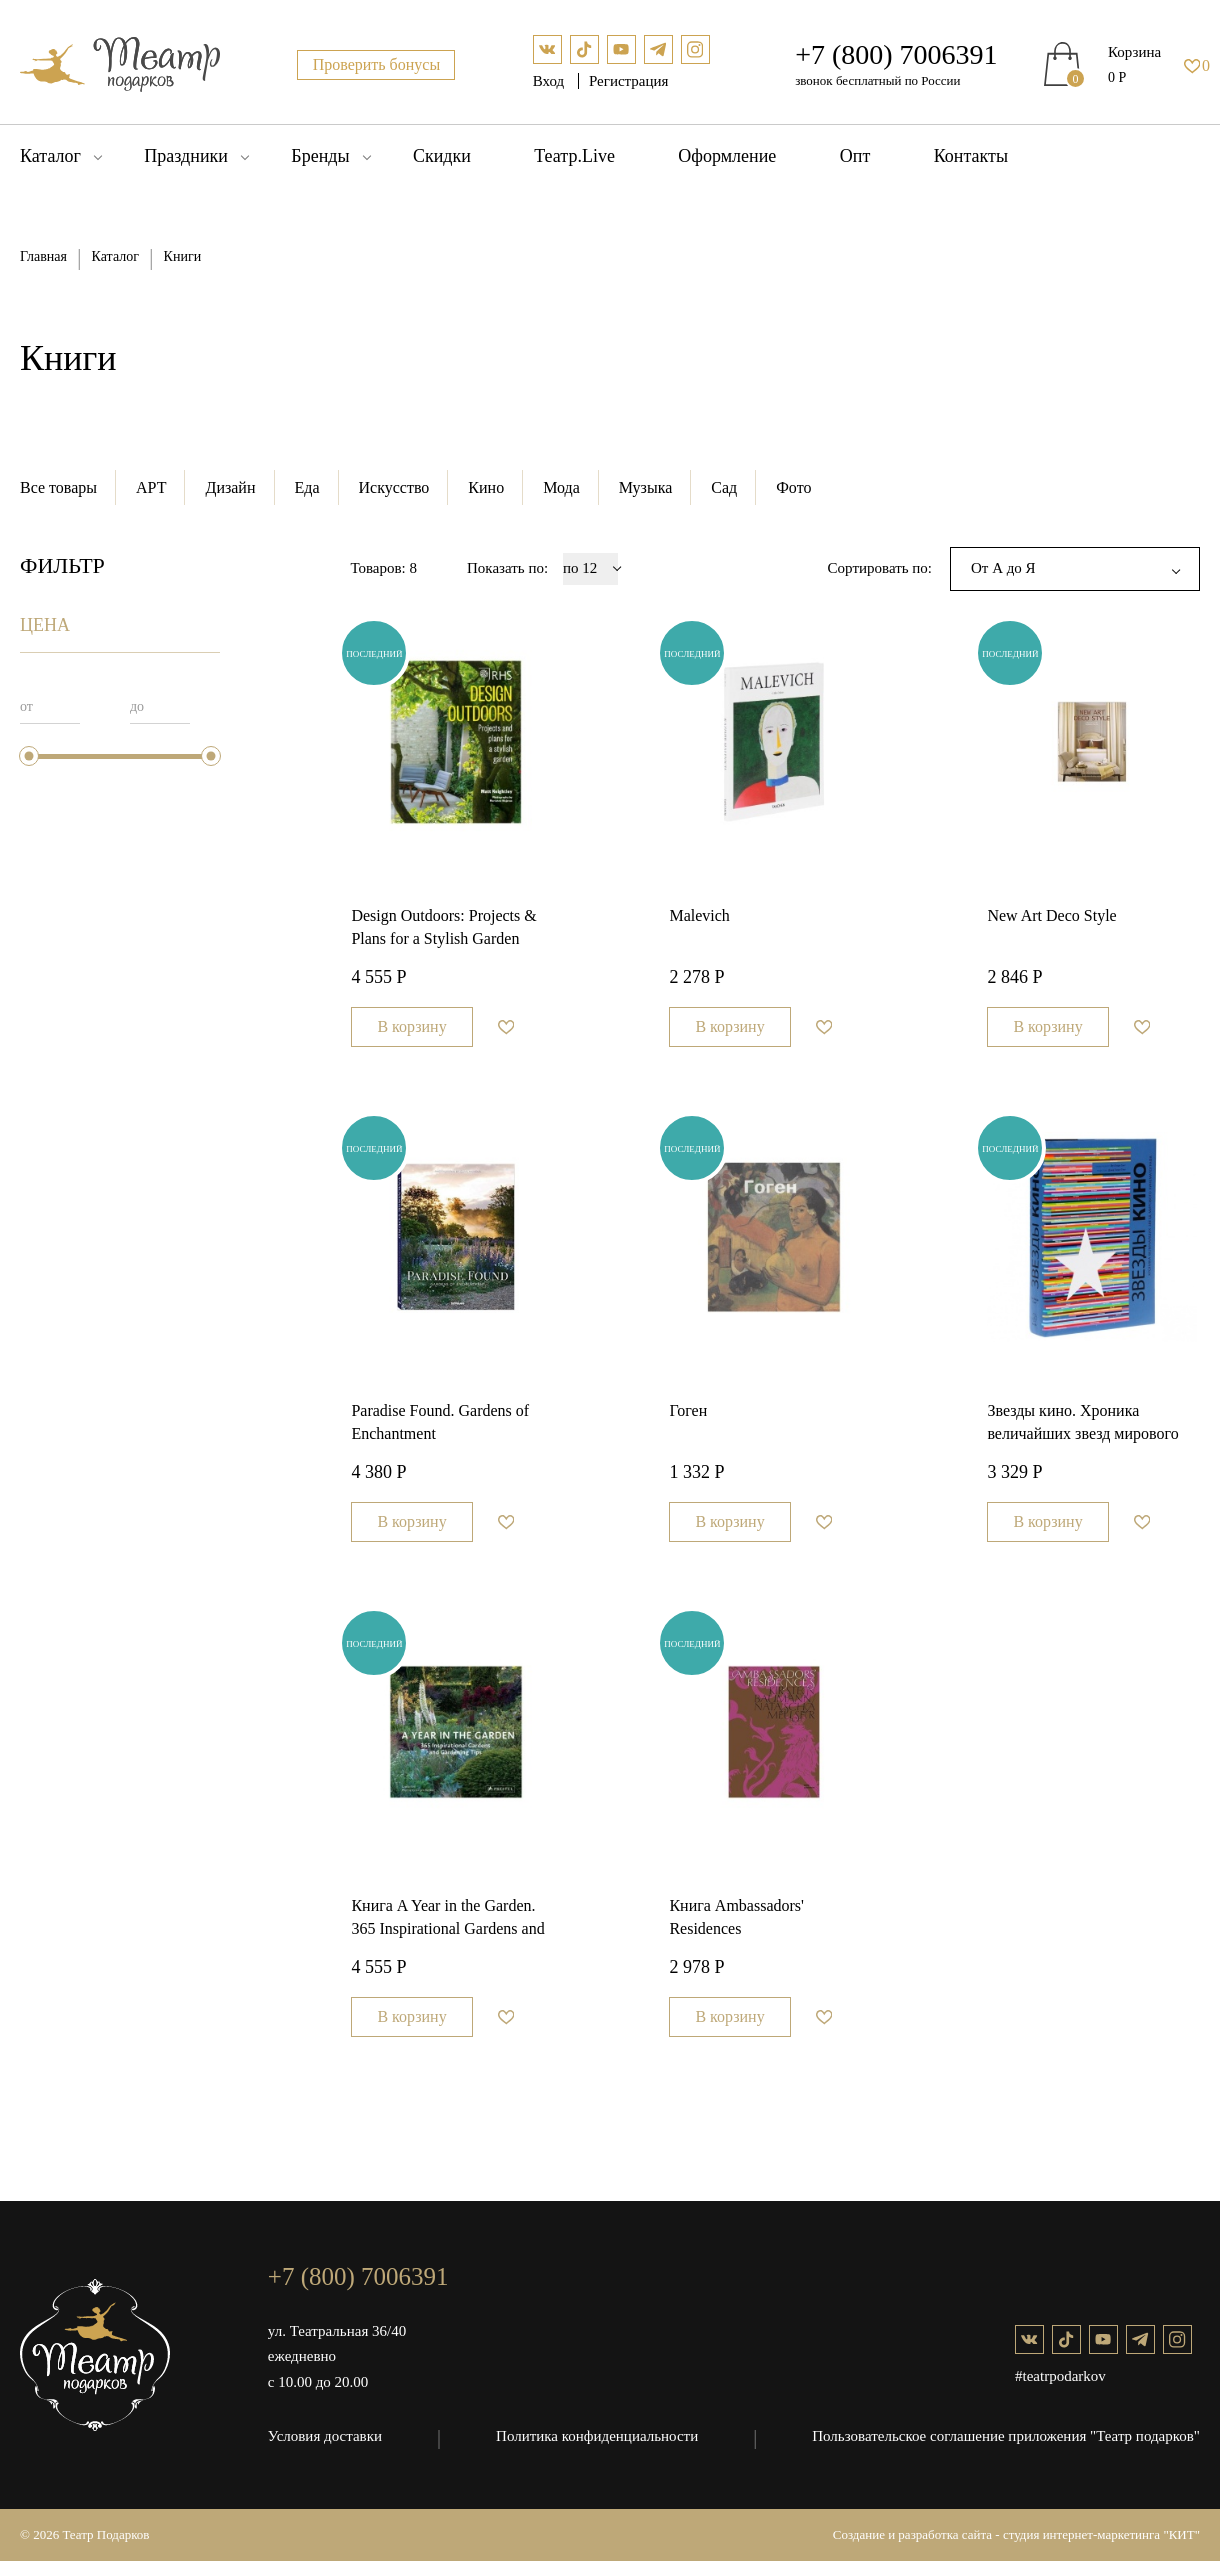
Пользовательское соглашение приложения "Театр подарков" (1006, 2436)
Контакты (971, 156)
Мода (561, 487)
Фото (793, 487)
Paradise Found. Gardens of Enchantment (440, 1421)
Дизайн (230, 487)
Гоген (688, 1410)
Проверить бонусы (377, 64)
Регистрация (629, 81)
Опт (855, 156)
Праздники (186, 156)
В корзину (411, 1026)
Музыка (646, 487)
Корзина (1134, 52)
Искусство (394, 487)
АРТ (151, 487)
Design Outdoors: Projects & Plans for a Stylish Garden (443, 926)
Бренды (320, 156)
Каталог (50, 156)
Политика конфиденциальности (597, 2436)
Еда (307, 487)
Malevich (699, 915)
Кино (486, 487)
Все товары (58, 487)
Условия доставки (325, 2436)
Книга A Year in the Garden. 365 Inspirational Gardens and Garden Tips (447, 1919)
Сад (724, 487)
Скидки (442, 156)
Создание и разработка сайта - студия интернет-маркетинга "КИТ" (1016, 2534)
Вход (550, 81)
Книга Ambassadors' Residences (736, 1916)
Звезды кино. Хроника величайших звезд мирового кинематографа (1082, 1424)
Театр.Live (574, 156)
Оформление (727, 156)
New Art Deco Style (1051, 915)
